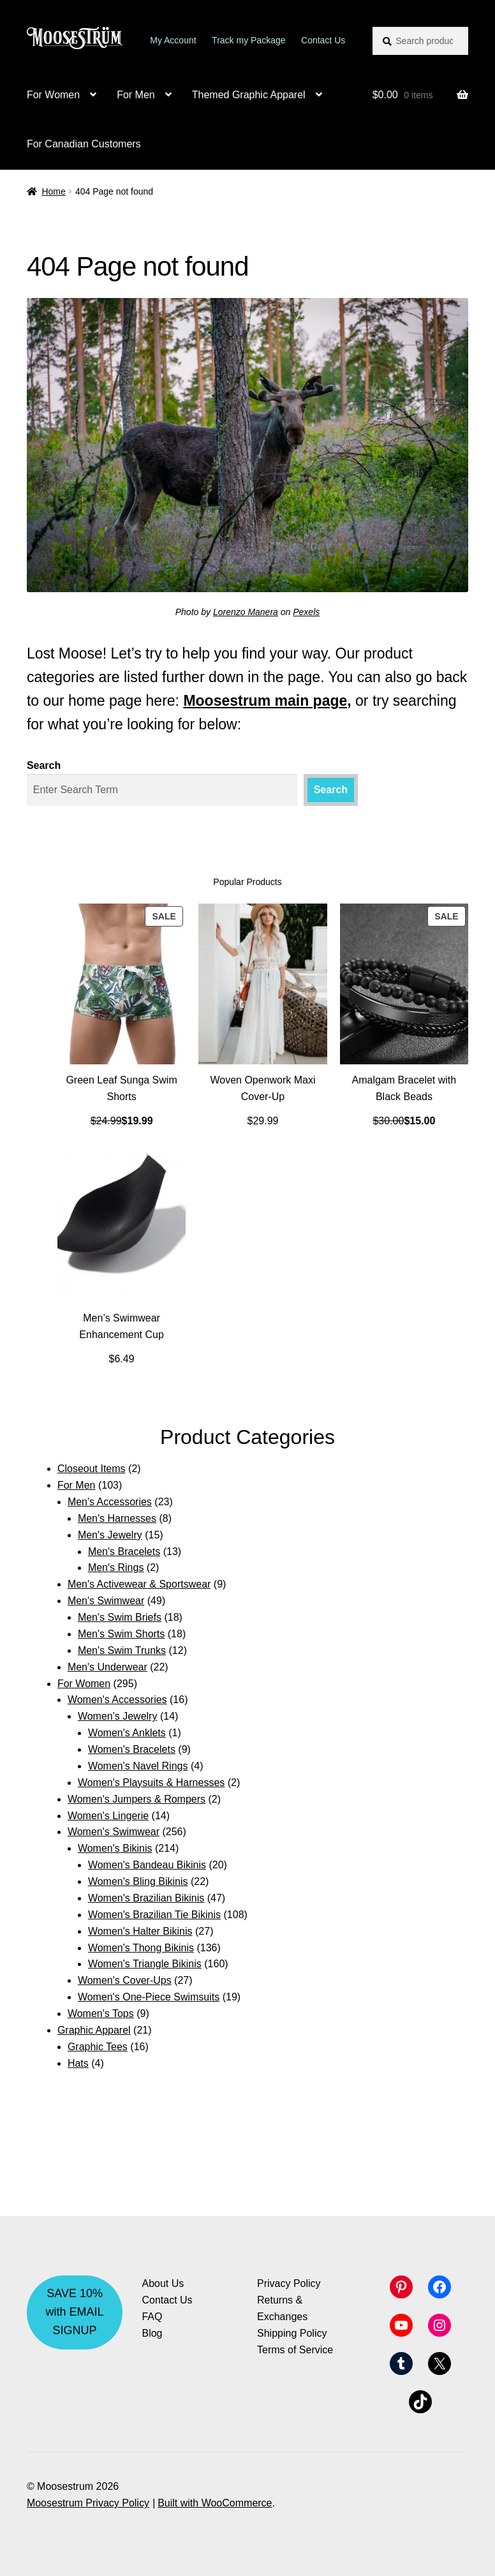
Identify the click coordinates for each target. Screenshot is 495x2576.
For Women (53, 94)
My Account (173, 40)
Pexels (306, 612)
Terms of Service (295, 2349)
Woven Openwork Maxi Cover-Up (262, 1088)
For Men (136, 94)
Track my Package (248, 40)
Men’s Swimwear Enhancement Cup (121, 1326)
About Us (163, 2283)
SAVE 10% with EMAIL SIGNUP (75, 2312)
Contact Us (323, 40)
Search (44, 765)
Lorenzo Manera (245, 612)
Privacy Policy (289, 2283)
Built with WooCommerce (215, 2503)
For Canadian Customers (84, 143)
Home (53, 191)
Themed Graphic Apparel (249, 94)
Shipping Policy (292, 2333)
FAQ (152, 2316)
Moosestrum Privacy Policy (88, 2503)
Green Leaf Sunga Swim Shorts (121, 1088)
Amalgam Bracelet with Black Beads (404, 1088)
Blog (152, 2333)
